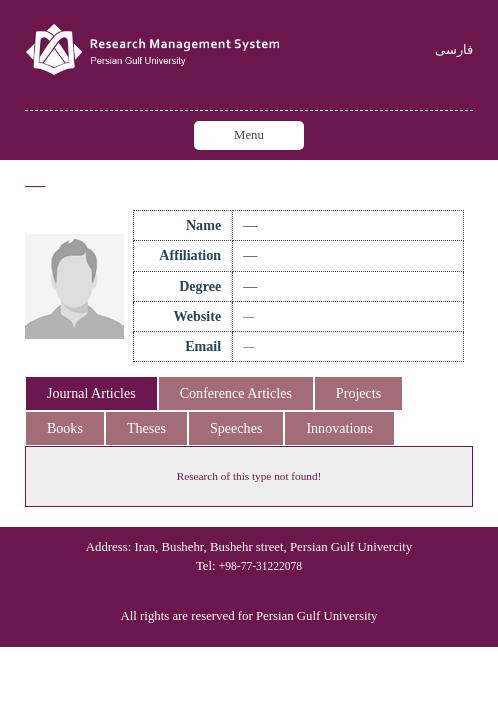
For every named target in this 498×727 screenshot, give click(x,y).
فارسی (454, 50)
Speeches (236, 428)
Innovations (339, 428)
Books (65, 428)
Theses (146, 428)
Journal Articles (91, 393)
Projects (358, 393)
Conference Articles (236, 393)
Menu (249, 135)
